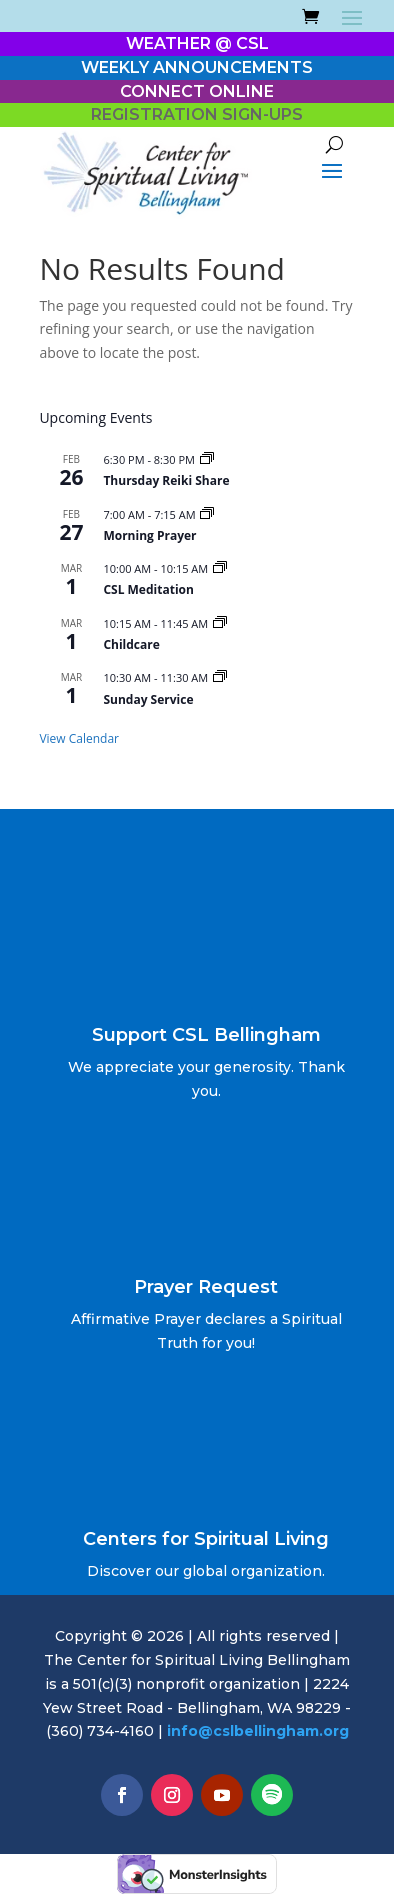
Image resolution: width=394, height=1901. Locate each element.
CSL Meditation (148, 589)
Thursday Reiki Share (166, 480)
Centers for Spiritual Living (206, 1539)
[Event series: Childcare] (220, 623)
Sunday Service (148, 699)
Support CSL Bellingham (206, 1035)
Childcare (131, 644)
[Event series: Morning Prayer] (207, 514)
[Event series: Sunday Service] (220, 677)
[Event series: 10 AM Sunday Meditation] (220, 568)
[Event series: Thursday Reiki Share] (207, 459)
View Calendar (79, 738)
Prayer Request (206, 1287)
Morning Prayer (149, 535)
